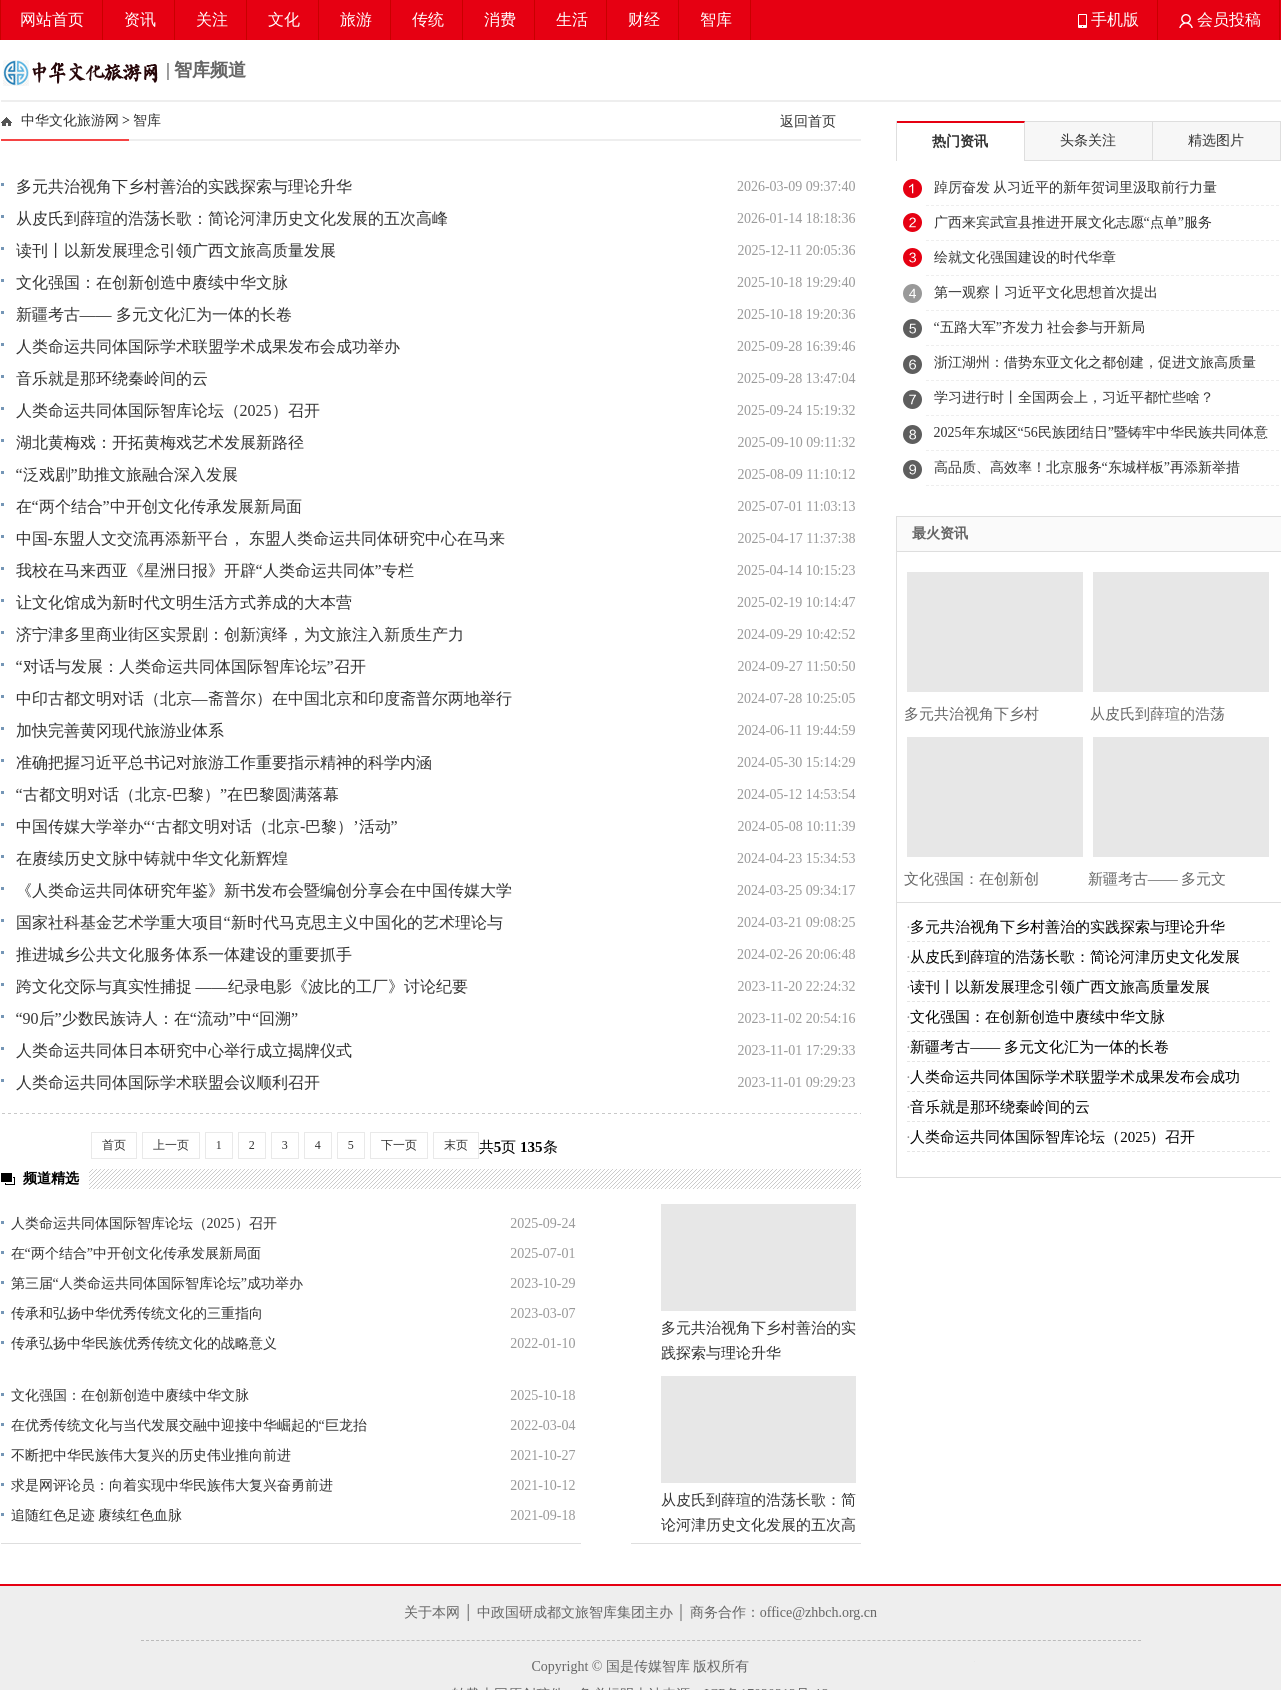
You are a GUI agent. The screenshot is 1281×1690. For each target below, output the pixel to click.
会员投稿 (1220, 19)
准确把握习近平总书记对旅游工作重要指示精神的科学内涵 (224, 762)
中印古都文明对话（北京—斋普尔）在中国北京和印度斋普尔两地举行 (264, 698)
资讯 (140, 19)
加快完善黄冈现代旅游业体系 (120, 730)
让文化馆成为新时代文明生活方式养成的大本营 (184, 602)
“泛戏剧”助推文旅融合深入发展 (127, 474)
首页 (114, 1145)
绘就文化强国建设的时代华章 (1025, 257)
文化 (284, 19)
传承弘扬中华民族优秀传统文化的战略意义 (144, 1343)
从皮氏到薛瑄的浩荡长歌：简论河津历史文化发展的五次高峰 (232, 218)
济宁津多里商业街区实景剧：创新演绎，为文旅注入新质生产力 (240, 634)
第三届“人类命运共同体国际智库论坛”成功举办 (157, 1283)
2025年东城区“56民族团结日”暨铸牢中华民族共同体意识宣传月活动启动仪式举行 (1101, 438)
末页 (456, 1145)
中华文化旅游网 (70, 120)
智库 (716, 19)
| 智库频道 (124, 72)
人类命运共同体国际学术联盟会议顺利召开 (168, 1082)
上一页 (171, 1145)
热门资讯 (960, 141)
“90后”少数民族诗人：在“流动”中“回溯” (157, 1018)
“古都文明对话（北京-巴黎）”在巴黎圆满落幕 (178, 794)
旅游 (356, 19)
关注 (212, 19)
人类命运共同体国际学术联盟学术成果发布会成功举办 (208, 346)
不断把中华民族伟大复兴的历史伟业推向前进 (151, 1455)
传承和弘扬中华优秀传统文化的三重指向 (137, 1313)
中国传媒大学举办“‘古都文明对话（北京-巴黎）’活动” (207, 826)
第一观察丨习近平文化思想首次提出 (1046, 292)
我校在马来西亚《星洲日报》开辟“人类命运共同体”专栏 (215, 570)
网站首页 (52, 19)
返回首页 (808, 121)
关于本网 (432, 1612)
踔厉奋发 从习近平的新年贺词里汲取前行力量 (1076, 187)
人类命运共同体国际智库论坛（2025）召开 (168, 410)
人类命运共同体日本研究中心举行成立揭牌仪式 (184, 1050)
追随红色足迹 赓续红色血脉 (97, 1515)
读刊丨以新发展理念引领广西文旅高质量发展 (176, 250)
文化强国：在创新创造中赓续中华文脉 (152, 282)
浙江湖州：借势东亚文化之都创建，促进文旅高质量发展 (1095, 368)
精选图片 (1216, 140)
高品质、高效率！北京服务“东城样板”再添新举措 (1087, 467)
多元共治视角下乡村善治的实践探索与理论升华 (184, 186)
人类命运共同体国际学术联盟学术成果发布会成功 (1075, 1077)
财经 (644, 19)
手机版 (1108, 19)
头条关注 (1088, 140)
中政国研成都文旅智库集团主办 (575, 1612)
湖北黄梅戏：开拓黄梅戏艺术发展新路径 (160, 442)
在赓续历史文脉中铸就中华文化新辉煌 (152, 858)
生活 (572, 19)
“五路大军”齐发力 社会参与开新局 (1040, 327)
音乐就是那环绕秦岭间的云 (112, 378)
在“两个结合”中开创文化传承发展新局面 (159, 506)
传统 (428, 19)
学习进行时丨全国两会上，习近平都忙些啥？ (1074, 397)
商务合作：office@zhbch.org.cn (783, 1612)
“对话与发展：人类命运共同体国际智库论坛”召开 (191, 666)
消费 (500, 19)
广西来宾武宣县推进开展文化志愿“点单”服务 (1073, 222)
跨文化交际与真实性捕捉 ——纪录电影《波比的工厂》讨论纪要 (242, 986)
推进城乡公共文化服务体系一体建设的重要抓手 (184, 954)
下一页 (399, 1145)
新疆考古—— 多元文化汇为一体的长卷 (154, 314)
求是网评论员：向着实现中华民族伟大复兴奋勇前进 (172, 1485)
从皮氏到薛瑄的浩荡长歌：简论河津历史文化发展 (1075, 957)
